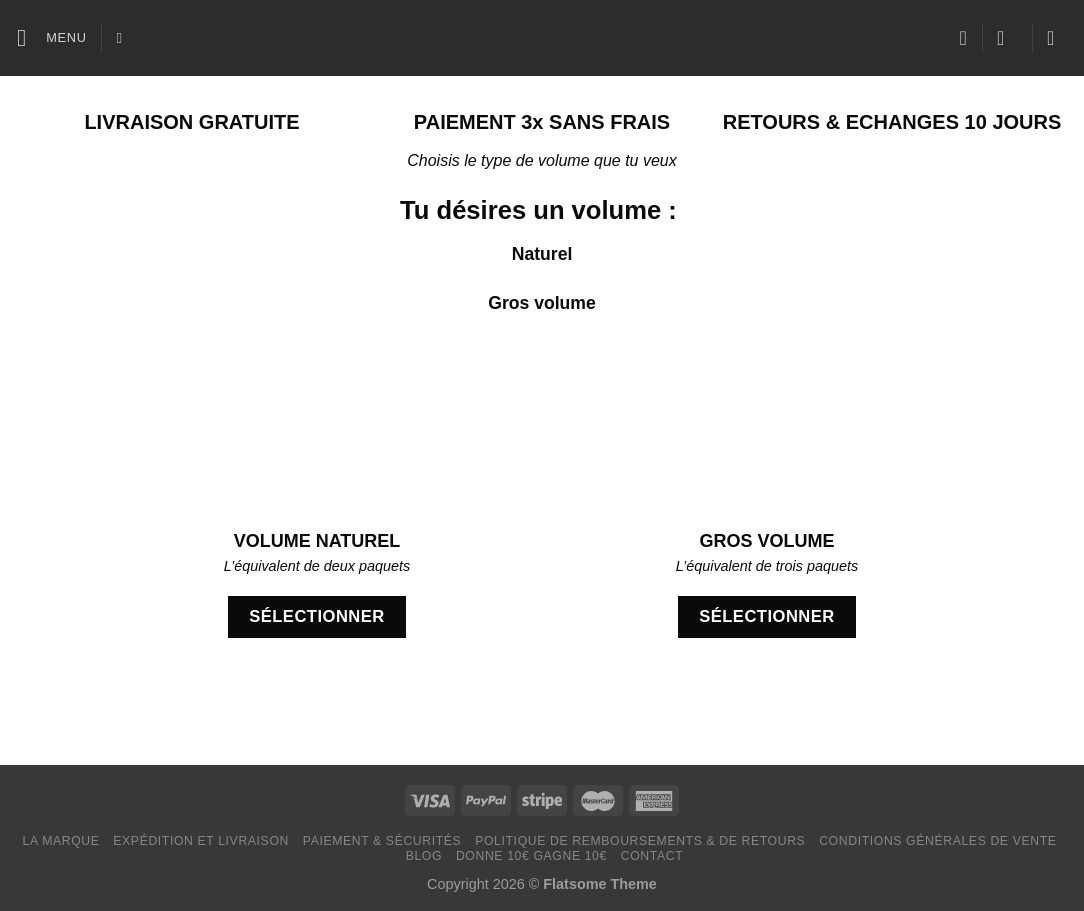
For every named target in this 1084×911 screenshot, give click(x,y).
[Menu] (52, 37)
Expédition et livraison (201, 841)
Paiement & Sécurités (382, 841)
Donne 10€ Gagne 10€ (531, 856)
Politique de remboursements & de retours (640, 841)
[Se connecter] (1007, 38)
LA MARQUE (61, 841)
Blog (424, 856)
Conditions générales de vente (937, 841)
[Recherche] (124, 38)
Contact (652, 856)
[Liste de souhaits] (963, 38)
